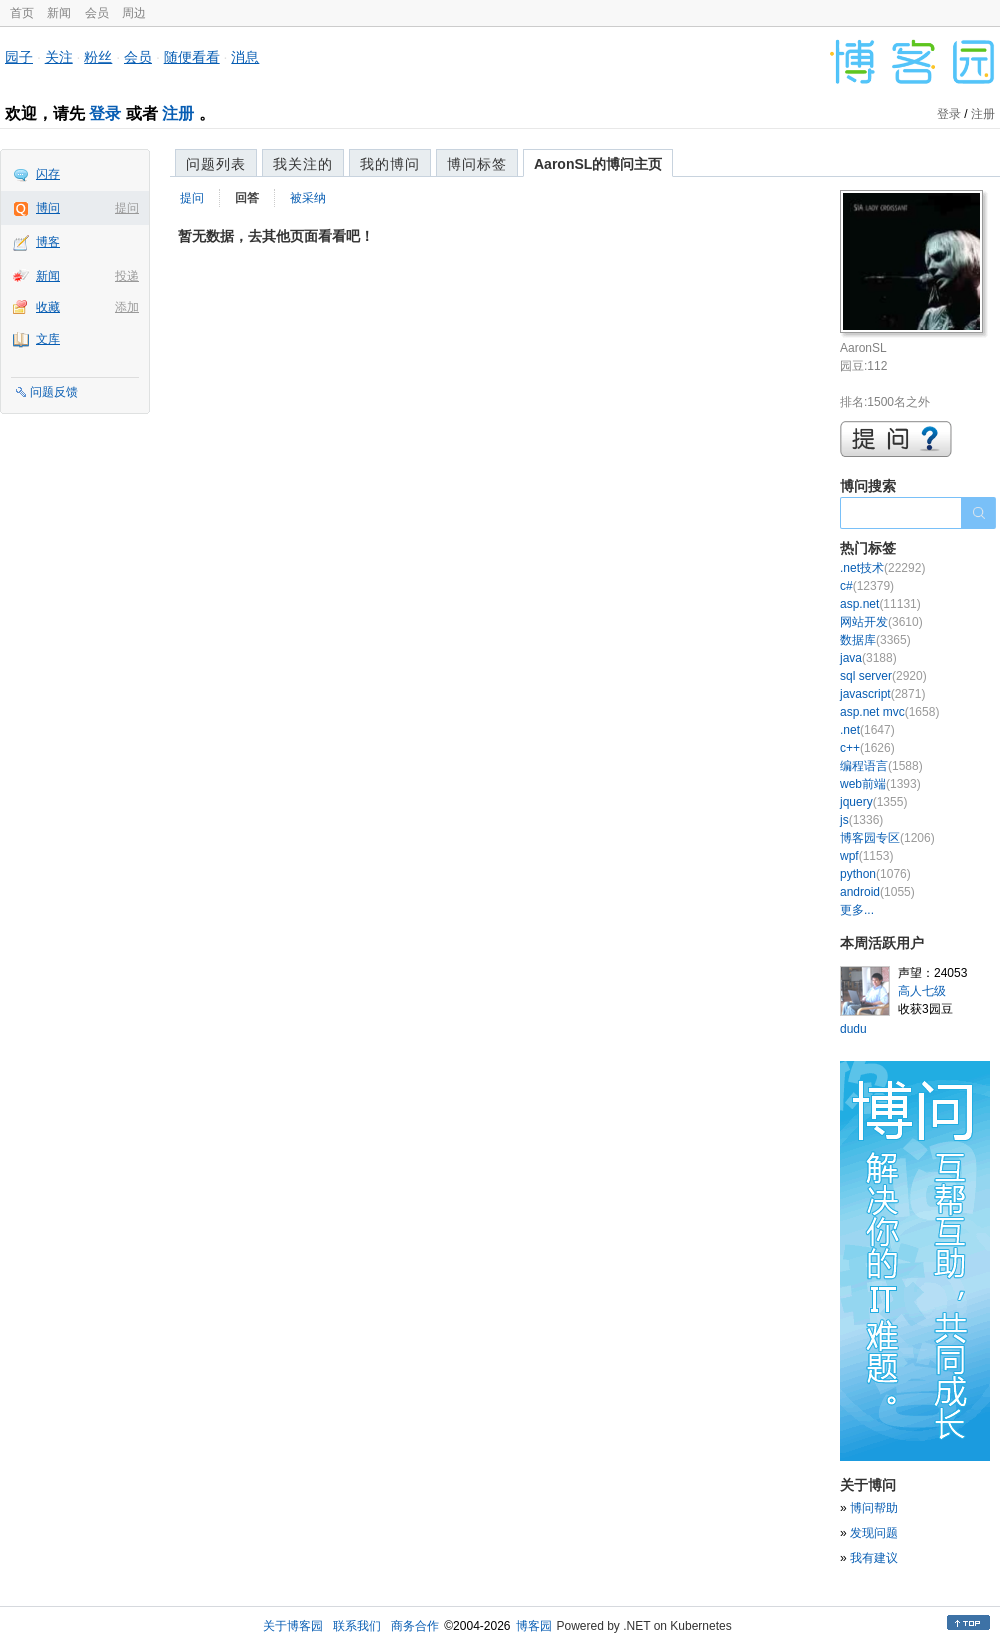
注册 (178, 113)
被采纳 (308, 198)
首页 (22, 13)
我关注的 (303, 164)
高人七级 (922, 991)
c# (867, 586)
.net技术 (882, 568)
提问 (127, 208)
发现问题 (874, 1533)
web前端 (880, 784)
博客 (48, 242)
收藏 (48, 307)
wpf (866, 856)
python (875, 874)
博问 (48, 208)
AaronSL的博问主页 (598, 164)
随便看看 (192, 57)
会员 (97, 13)
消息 (245, 57)
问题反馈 (54, 392)
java (868, 658)
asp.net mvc (889, 712)
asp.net (880, 604)
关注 (59, 57)
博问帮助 (874, 1508)
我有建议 (874, 1558)
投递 (127, 276)
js (861, 820)
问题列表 (216, 164)
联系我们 (357, 1626)
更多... (857, 910)
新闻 (59, 13)
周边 (134, 13)
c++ (867, 748)
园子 (19, 57)
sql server (883, 676)
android (877, 892)
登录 (105, 113)
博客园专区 (887, 838)
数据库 (875, 640)
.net (867, 730)
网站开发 (881, 622)
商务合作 (415, 1626)
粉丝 (98, 57)
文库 (48, 339)
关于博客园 (293, 1626)
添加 (127, 307)
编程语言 (881, 766)
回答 (247, 198)
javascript (882, 694)
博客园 (534, 1626)
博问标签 (477, 164)
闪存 (48, 174)
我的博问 (390, 164)
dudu (853, 1029)
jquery (873, 802)
